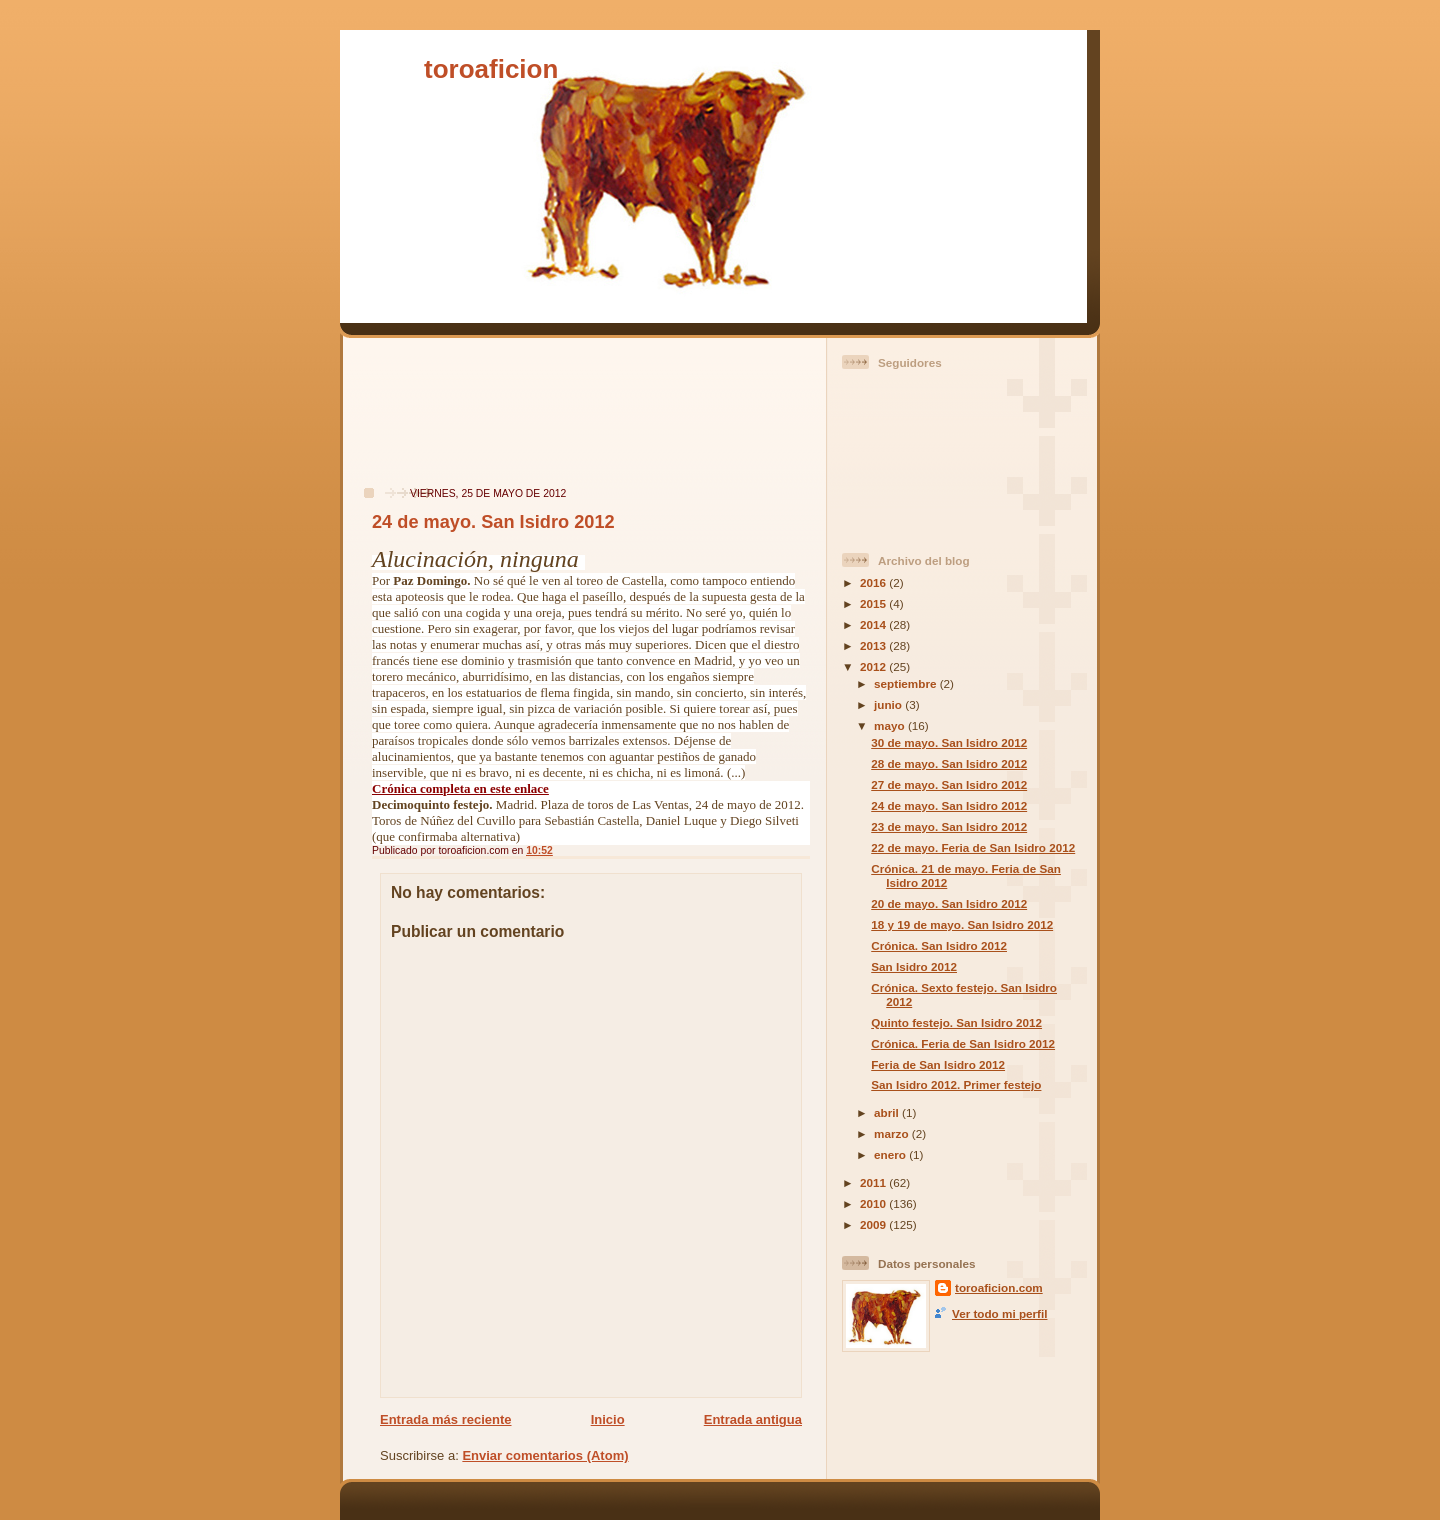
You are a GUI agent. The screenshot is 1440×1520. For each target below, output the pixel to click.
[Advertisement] (413, 422)
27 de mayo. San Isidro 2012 (949, 784)
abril (888, 1112)
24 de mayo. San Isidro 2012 (493, 522)
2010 (874, 1203)
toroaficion (491, 69)
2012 (874, 666)
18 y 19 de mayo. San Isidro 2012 (962, 924)
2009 (874, 1224)
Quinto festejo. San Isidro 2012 (956, 1022)
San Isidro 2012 (914, 966)
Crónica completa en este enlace (460, 788)
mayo (891, 725)
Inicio (608, 1419)
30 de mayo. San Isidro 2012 (949, 742)
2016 (874, 582)
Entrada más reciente (446, 1419)
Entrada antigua (753, 1419)
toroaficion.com (999, 1287)
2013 (874, 645)
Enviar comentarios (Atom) (545, 1455)
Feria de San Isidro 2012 (938, 1064)
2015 (874, 603)
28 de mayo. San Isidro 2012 (949, 763)
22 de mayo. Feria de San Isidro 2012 (973, 847)
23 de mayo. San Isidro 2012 (949, 826)
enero (891, 1154)
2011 (874, 1182)
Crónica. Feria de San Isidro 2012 (963, 1043)
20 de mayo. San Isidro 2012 (949, 903)
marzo (893, 1133)
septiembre (907, 683)
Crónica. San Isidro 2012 (939, 945)
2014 (874, 624)
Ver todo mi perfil (999, 1313)
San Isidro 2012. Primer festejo (956, 1084)
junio (889, 704)
